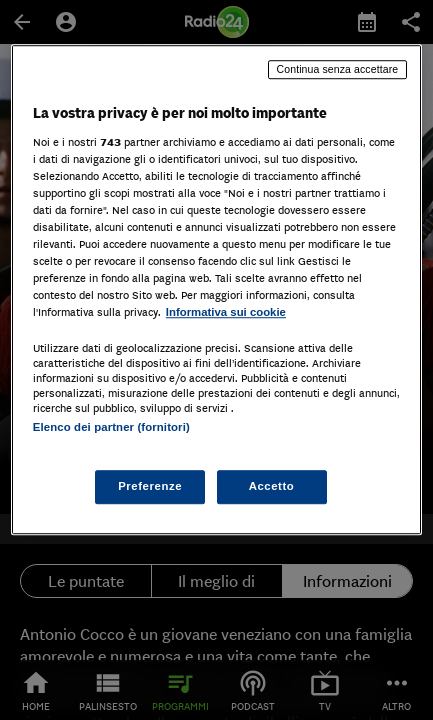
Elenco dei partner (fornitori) (111, 428)
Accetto (272, 486)
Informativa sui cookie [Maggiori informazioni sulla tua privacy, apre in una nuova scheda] (226, 312)
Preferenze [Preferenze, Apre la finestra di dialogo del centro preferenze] (150, 486)
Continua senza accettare (338, 69)
